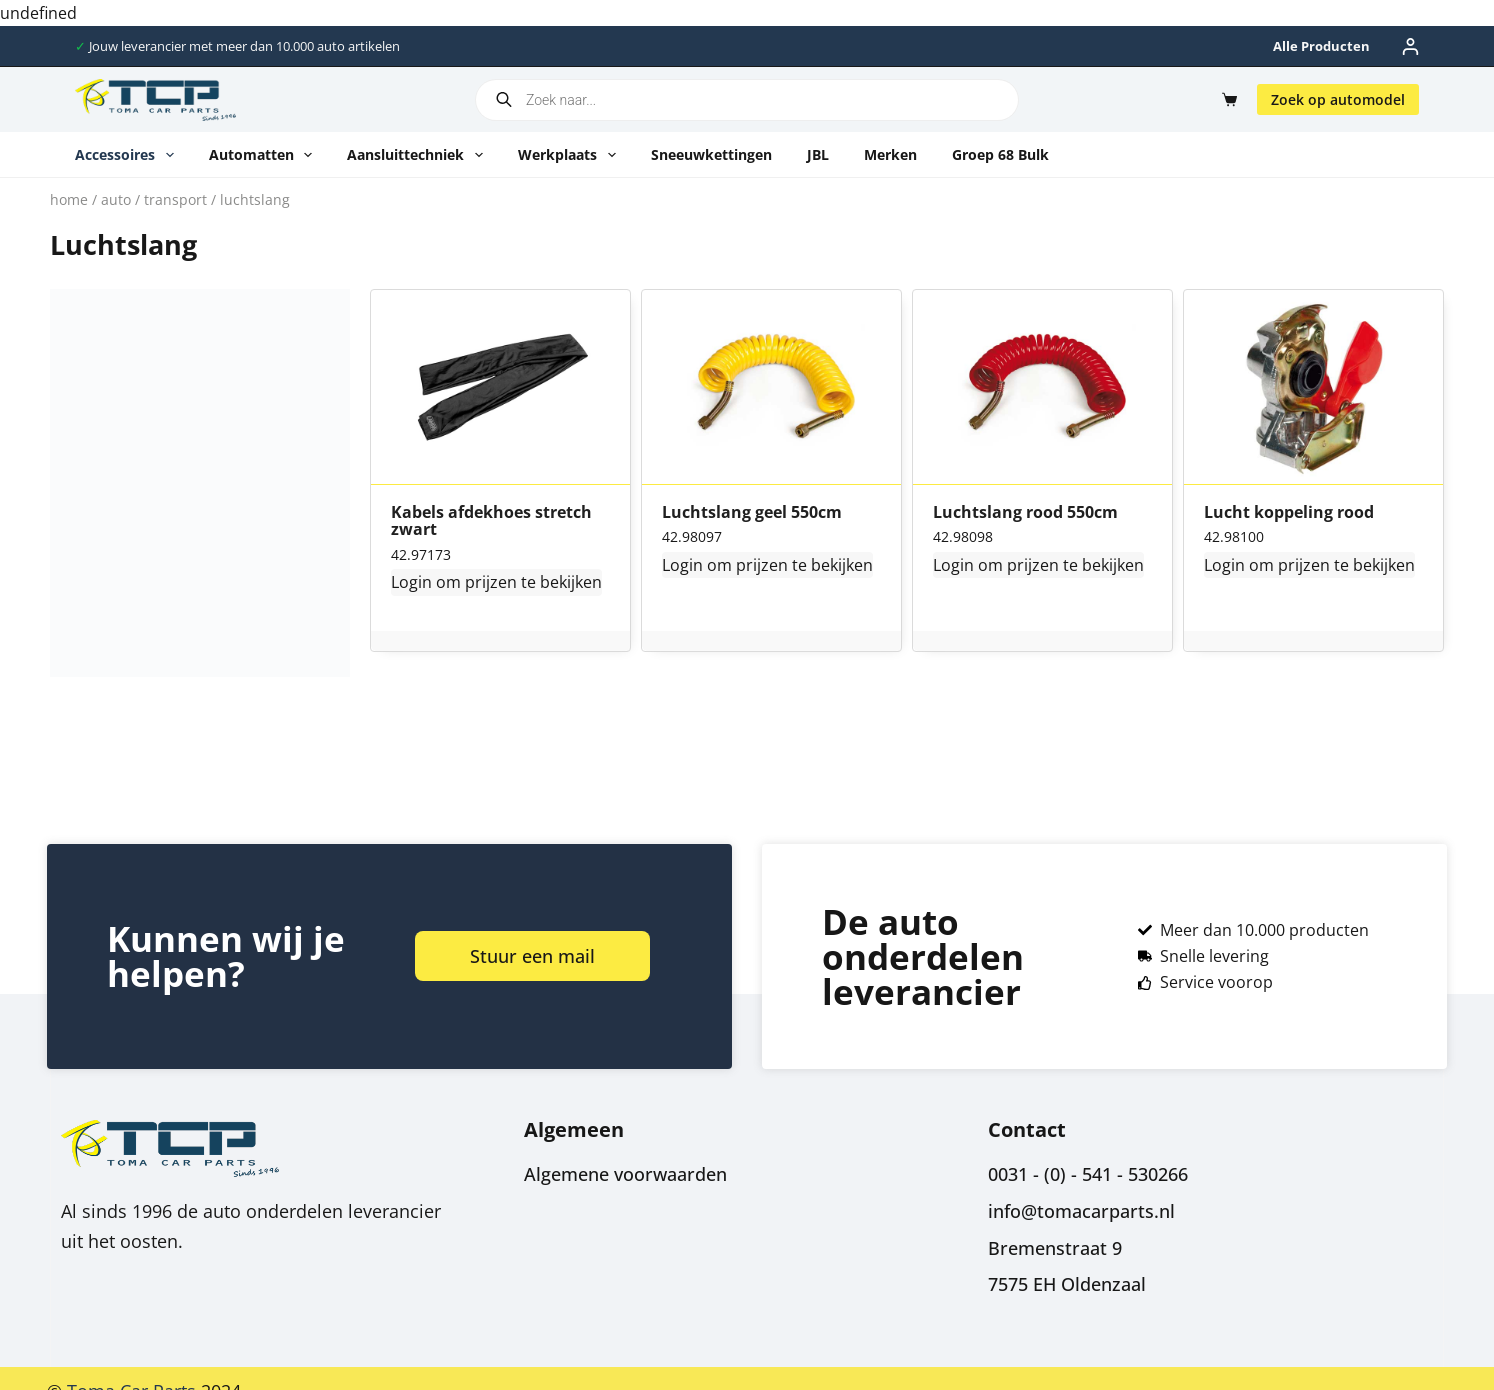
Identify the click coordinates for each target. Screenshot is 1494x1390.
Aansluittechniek (419, 155)
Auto (116, 199)
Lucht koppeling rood (1289, 513)
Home (69, 199)
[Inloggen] (1410, 46)
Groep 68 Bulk (1000, 154)
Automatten (265, 155)
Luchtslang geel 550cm (752, 513)
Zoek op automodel (1338, 99)
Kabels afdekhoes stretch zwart (491, 521)
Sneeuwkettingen (711, 154)
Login (411, 582)
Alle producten (1321, 46)
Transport (175, 199)
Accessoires (128, 155)
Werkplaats (571, 155)
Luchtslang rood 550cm (1025, 513)
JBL (818, 154)
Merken (890, 154)
